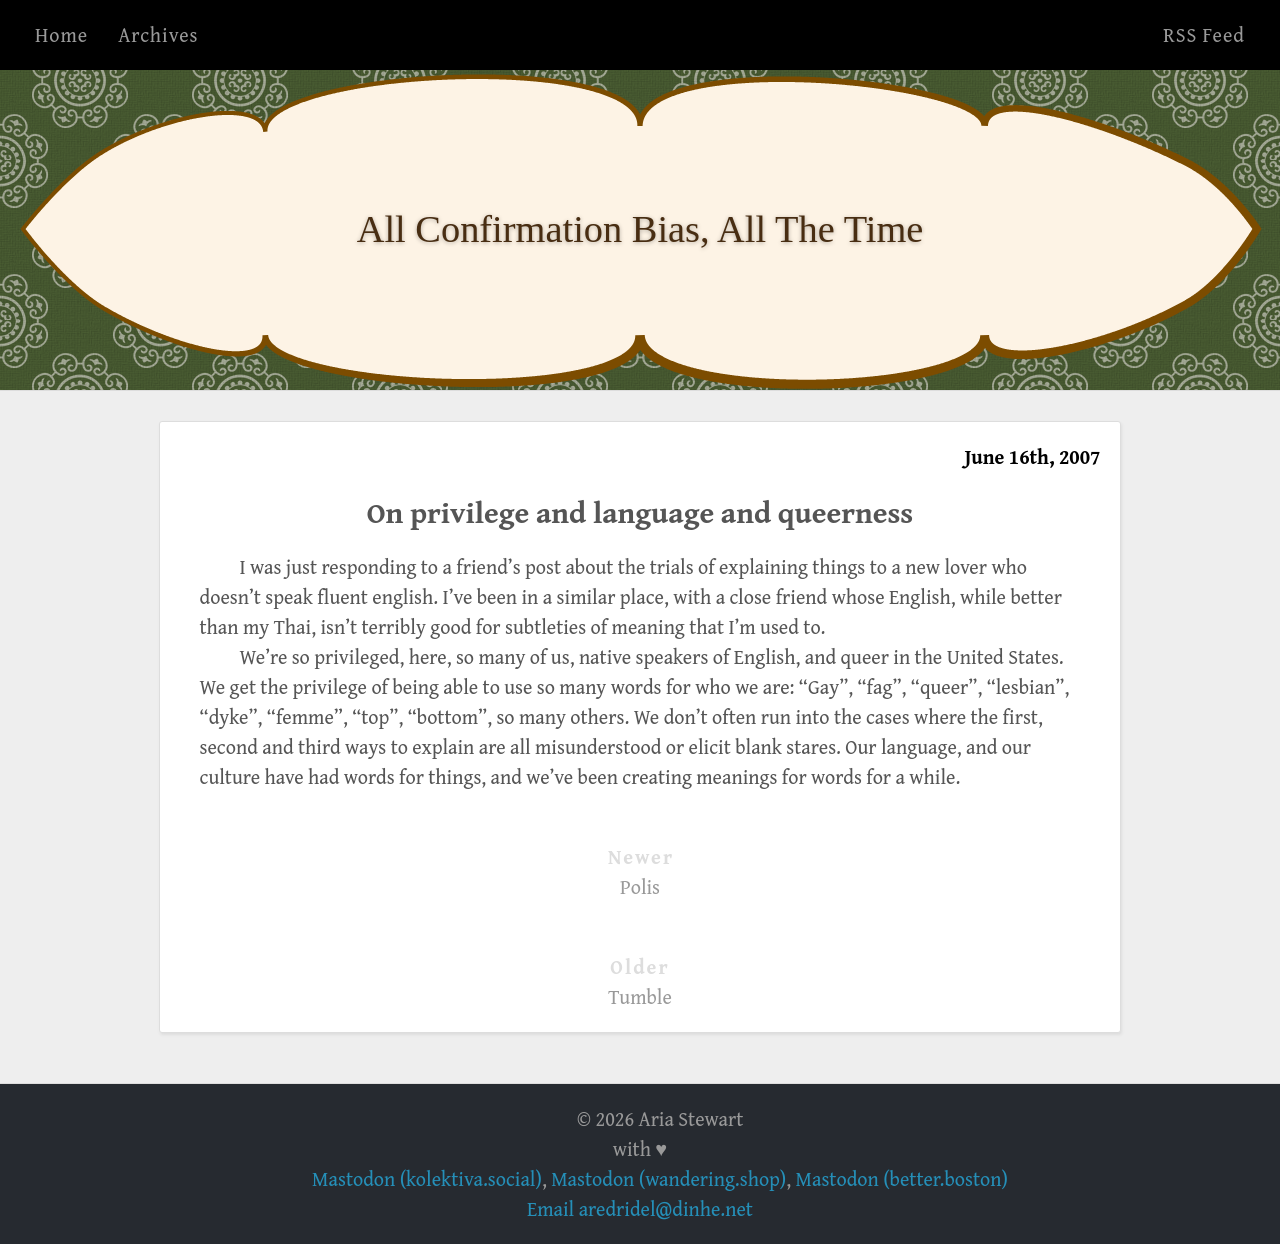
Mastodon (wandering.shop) (668, 1178)
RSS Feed (1204, 34)
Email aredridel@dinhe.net (640, 1208)
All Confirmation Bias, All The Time (640, 229)
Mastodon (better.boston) (902, 1178)
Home (61, 34)
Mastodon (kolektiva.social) (427, 1178)
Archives (158, 34)
